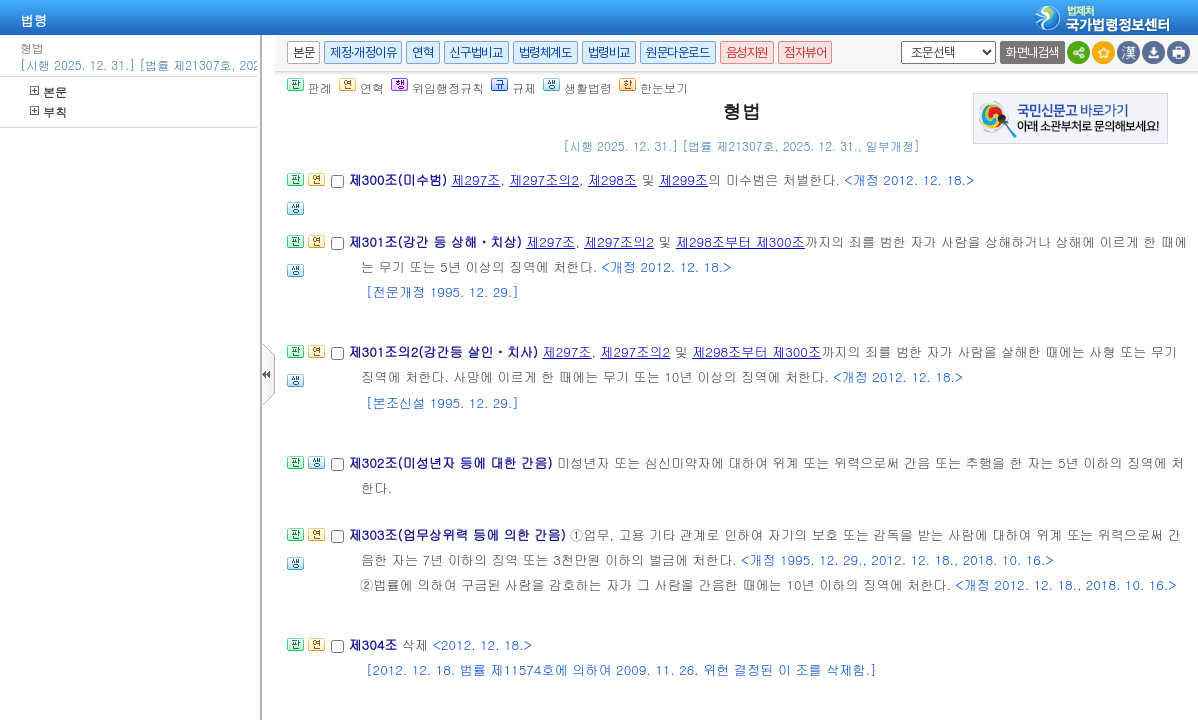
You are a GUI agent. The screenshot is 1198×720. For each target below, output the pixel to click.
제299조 (683, 179)
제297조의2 (544, 179)
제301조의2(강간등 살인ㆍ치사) (445, 351)
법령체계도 (545, 52)
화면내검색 (1032, 52)
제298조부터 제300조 (740, 241)
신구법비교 (476, 52)
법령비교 (609, 52)
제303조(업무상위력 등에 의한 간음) (459, 534)
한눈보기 (653, 87)
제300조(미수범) (399, 179)
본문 (48, 91)
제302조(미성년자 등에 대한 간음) (452, 462)
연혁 (422, 52)
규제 (513, 87)
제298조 (612, 179)
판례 (309, 87)
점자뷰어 (805, 52)
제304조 (374, 644)
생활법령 (577, 87)
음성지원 (747, 52)
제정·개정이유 (363, 52)
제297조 (475, 179)
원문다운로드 (678, 52)
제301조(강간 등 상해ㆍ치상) (437, 241)
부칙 (48, 111)
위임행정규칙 (437, 87)
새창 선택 (897, 41)
